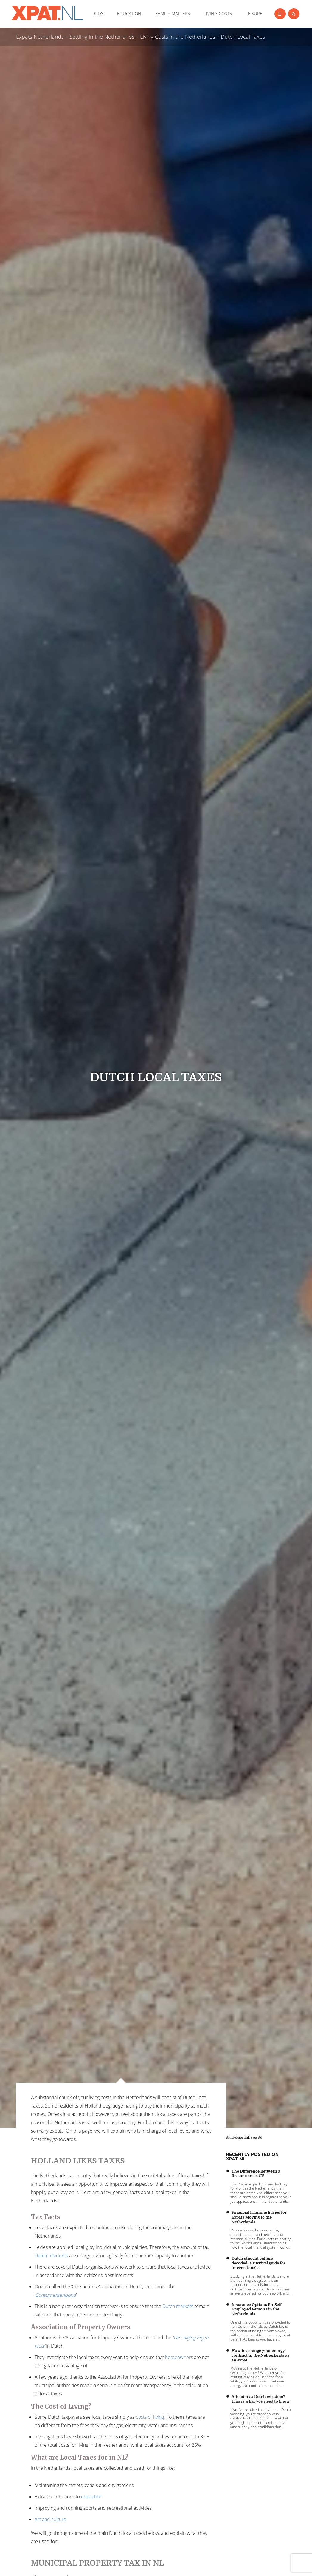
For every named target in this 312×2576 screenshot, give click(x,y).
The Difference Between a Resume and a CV (256, 2173)
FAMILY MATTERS (172, 13)
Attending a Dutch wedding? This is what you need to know (261, 2399)
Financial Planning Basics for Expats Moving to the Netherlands (259, 2217)
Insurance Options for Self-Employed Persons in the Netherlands (257, 2309)
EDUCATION (129, 13)
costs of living (150, 2417)
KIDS (98, 13)
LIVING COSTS (218, 13)
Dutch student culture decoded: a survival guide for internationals (258, 2263)
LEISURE (254, 13)
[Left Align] (280, 13)
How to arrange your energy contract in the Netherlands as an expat (260, 2355)
